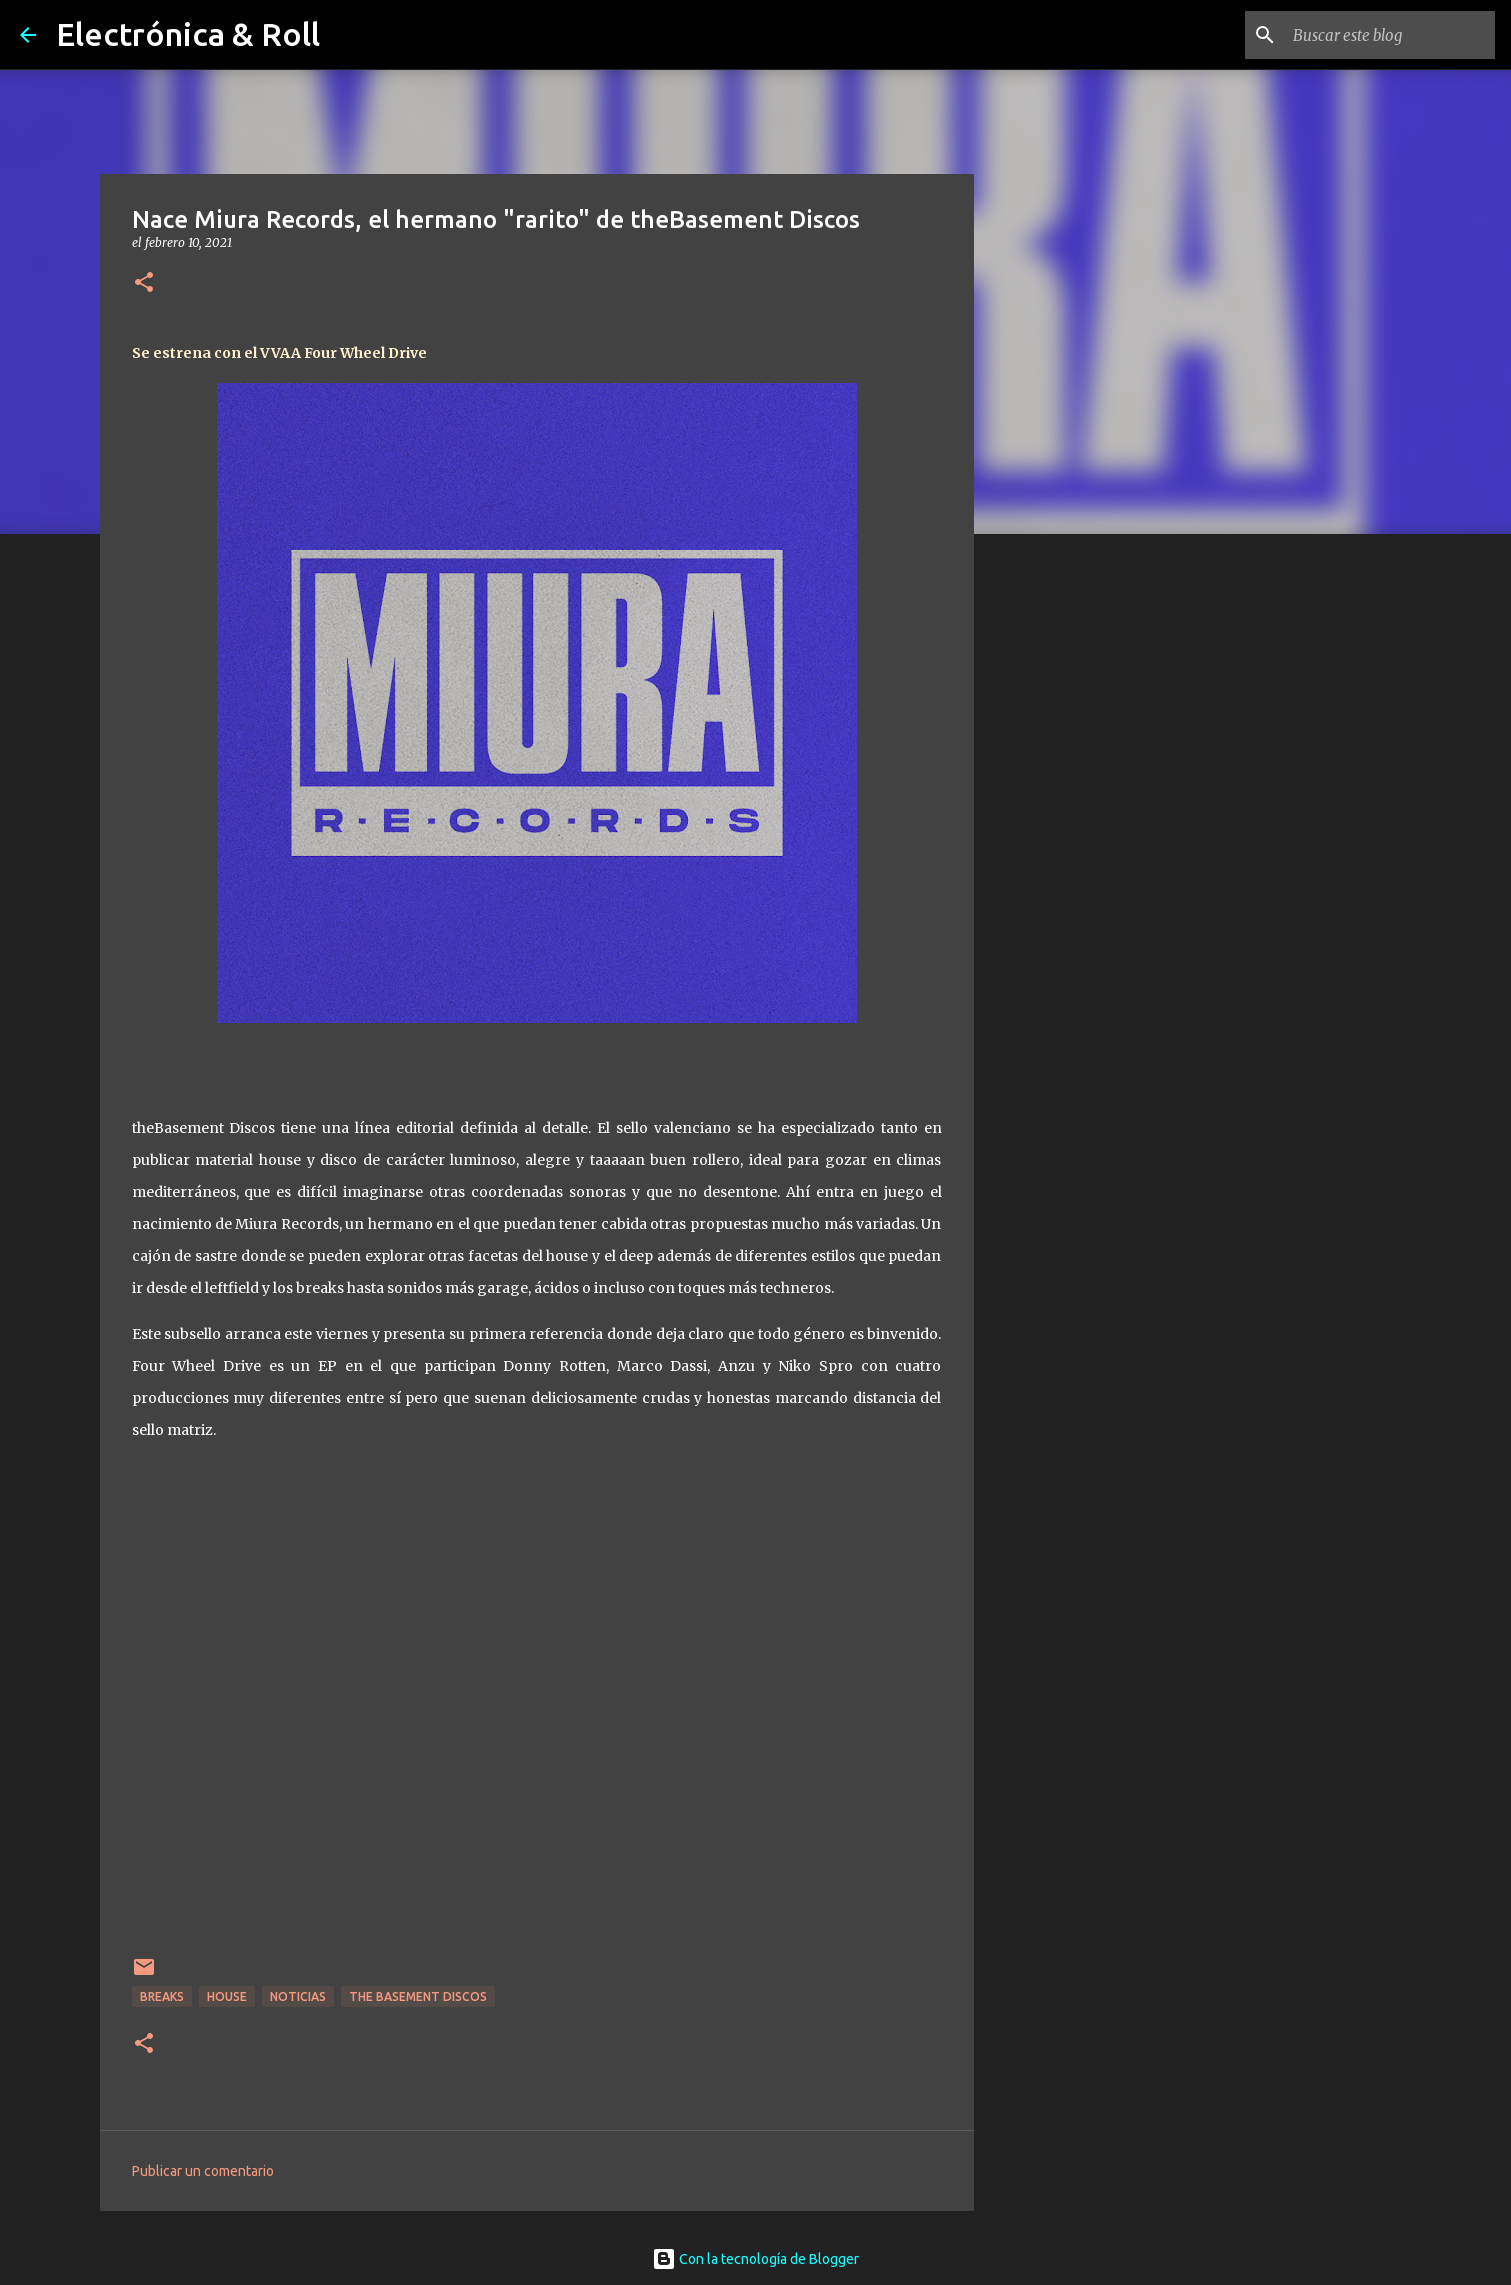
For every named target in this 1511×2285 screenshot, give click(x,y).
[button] (144, 283)
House (227, 1996)
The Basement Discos (418, 1996)
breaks (162, 1996)
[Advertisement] (1076, 864)
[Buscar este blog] (1390, 35)
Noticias (298, 1996)
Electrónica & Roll (188, 34)
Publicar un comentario (203, 2171)
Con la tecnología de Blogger (755, 2259)
